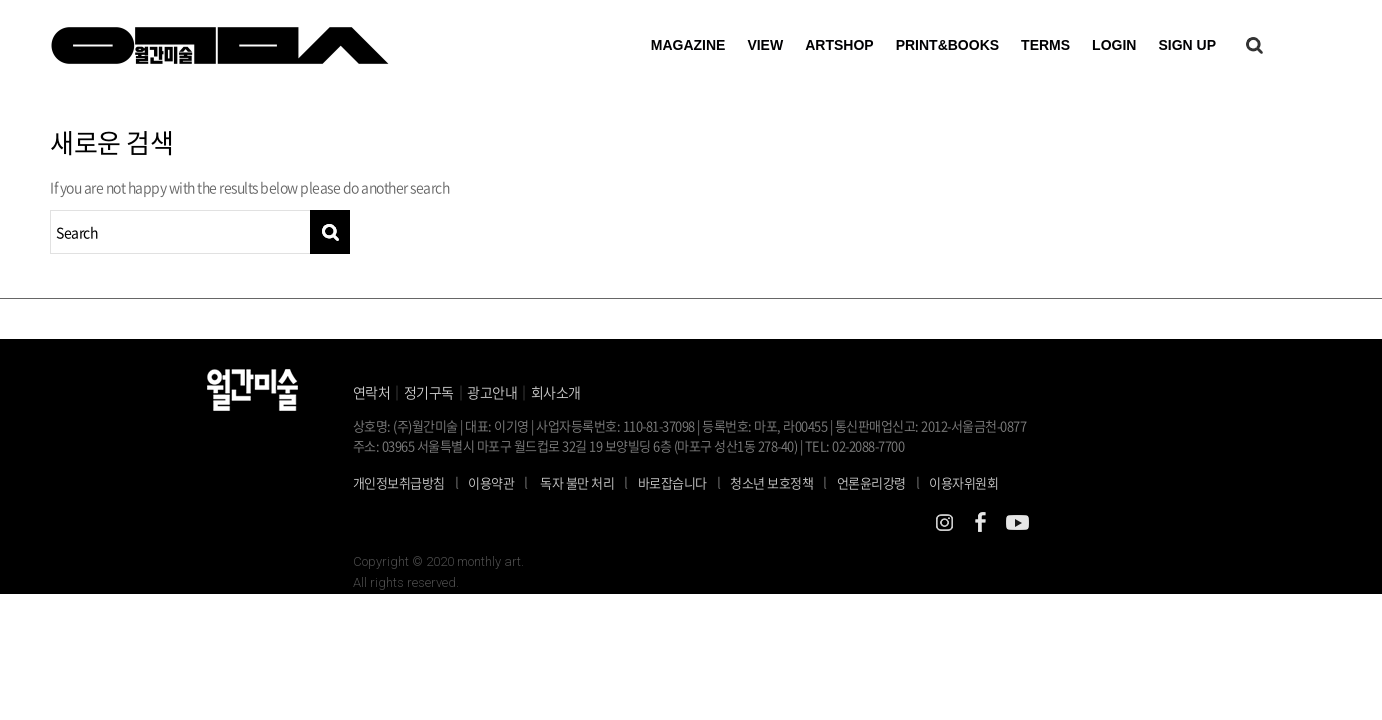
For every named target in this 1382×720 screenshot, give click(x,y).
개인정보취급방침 (399, 482)
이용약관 (491, 482)
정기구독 (429, 392)
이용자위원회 (963, 482)
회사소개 (556, 392)
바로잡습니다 (672, 482)
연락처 (372, 392)
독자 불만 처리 (577, 482)
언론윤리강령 (883, 482)
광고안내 (492, 392)
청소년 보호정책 (783, 482)
